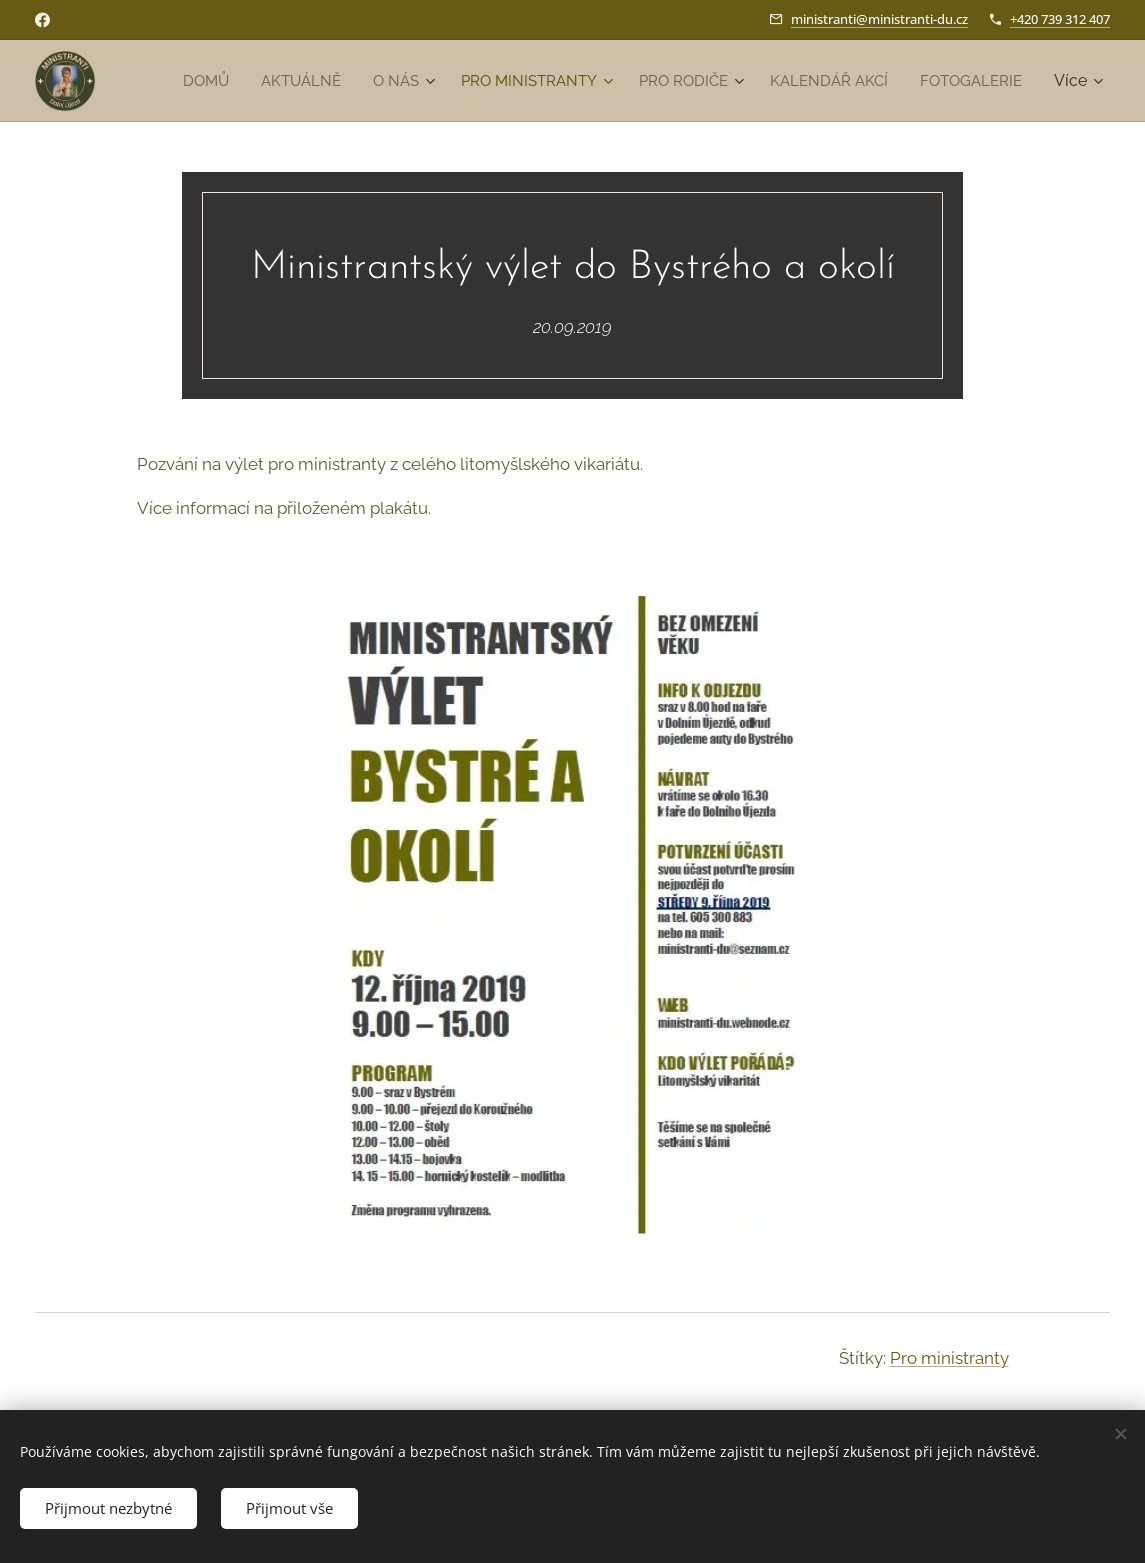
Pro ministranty (949, 1358)
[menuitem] (319, 81)
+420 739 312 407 (1060, 19)
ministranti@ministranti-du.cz (879, 19)
